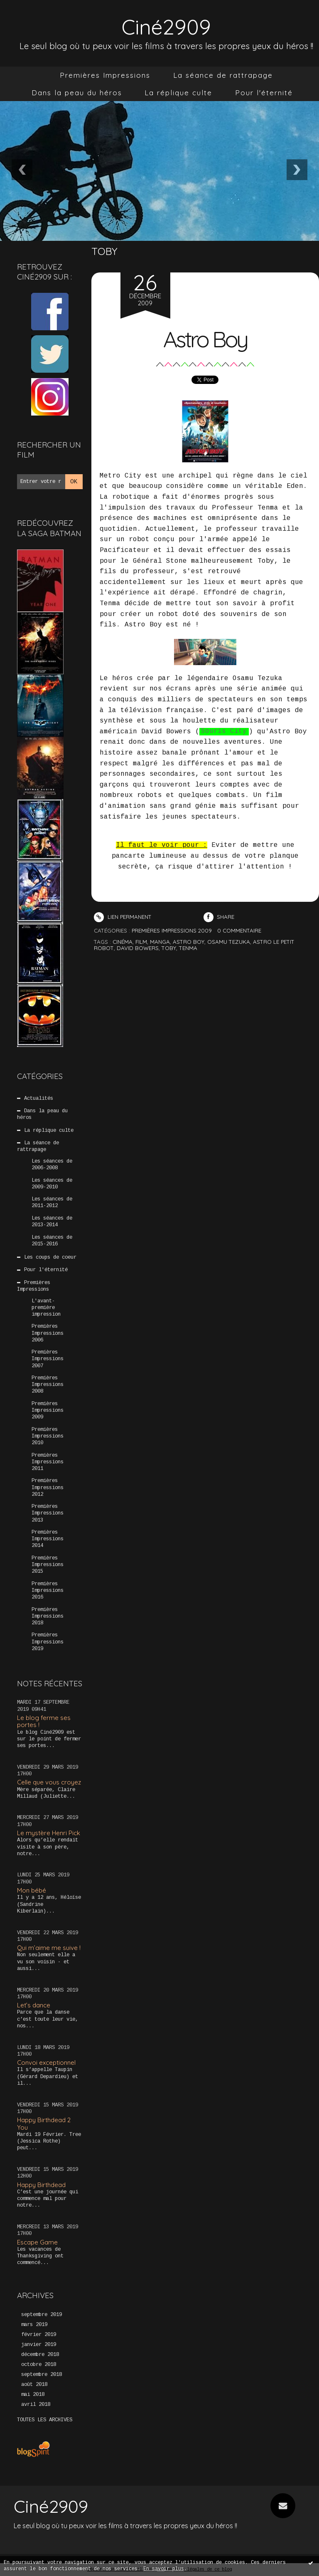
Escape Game (37, 2242)
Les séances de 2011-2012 (52, 1202)
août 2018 (34, 2385)
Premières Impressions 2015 (48, 1564)
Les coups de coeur (50, 1257)
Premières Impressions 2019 (48, 1641)
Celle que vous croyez (49, 1782)
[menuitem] (105, 75)
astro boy (188, 941)
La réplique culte (178, 92)
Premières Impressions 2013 (48, 1513)
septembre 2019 (41, 2315)
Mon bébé (31, 1890)
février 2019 (38, 2335)
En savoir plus (163, 2569)
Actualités (38, 1098)
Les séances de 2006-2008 (52, 1164)
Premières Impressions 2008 (48, 1384)
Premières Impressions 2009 (48, 1410)
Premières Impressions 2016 (48, 1590)
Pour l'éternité (264, 92)
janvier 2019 (38, 2345)
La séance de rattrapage (223, 75)
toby (169, 948)
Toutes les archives (44, 2420)
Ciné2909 (166, 26)
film (141, 941)
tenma (188, 948)
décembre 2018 (40, 2355)
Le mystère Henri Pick (48, 1833)
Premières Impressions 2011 (48, 1461)
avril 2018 (35, 2405)
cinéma (123, 941)
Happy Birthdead (41, 2184)
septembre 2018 (41, 2375)
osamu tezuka (228, 941)
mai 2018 (32, 2395)
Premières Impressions (105, 75)
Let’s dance (33, 2005)
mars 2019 (34, 2325)
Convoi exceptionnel (46, 2062)
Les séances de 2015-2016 (52, 1240)
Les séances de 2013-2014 (52, 1221)
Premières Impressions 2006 (48, 1333)
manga (160, 941)
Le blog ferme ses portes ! (44, 1721)
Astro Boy (205, 338)
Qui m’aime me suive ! (49, 1948)
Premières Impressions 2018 (48, 1616)
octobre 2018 (38, 2365)
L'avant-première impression (46, 1307)
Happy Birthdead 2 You (44, 2123)
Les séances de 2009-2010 (52, 1183)
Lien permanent (122, 916)
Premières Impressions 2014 (48, 1539)
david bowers (138, 948)
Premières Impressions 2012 (48, 1487)
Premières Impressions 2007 (48, 1358)
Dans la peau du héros (77, 92)
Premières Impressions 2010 (48, 1436)
